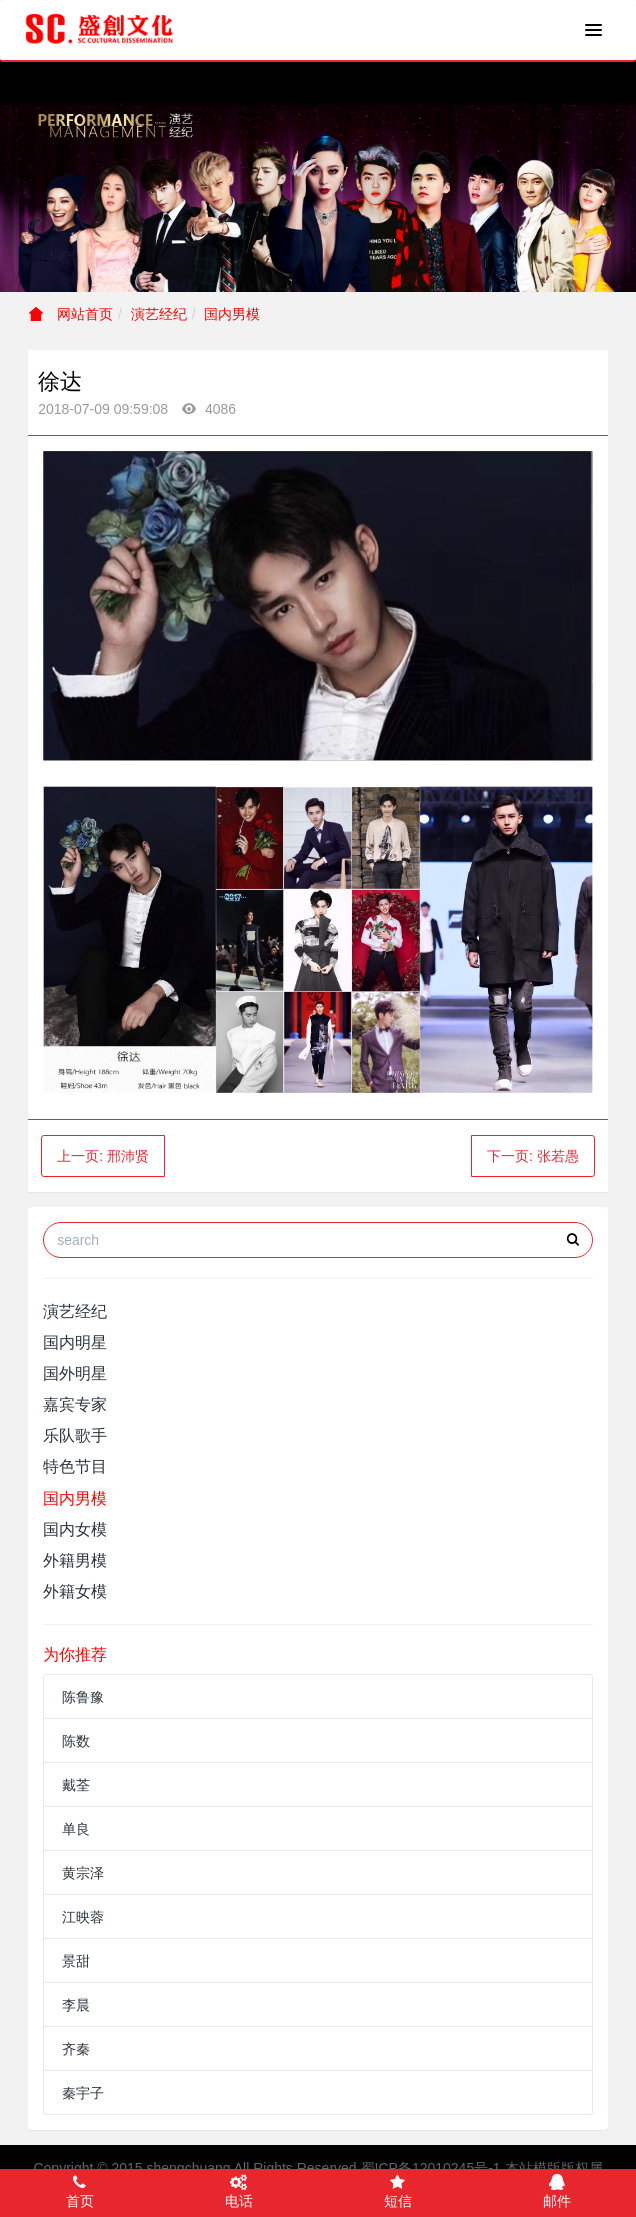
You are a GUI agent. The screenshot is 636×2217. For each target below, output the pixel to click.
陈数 (76, 1741)
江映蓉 (83, 1917)
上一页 (103, 1156)
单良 (76, 1829)
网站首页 (71, 314)
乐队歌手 (75, 1435)
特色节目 (75, 1466)
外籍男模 (75, 1560)
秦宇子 (83, 2093)
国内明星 (75, 1342)
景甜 (76, 1961)
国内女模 (75, 1529)
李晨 (76, 2005)
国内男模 (232, 314)
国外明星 (75, 1373)
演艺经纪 (159, 314)
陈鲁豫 (83, 1697)
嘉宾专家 (75, 1404)
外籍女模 (75, 1591)
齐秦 (76, 2049)
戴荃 (76, 1785)
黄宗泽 (83, 1873)
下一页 (533, 1156)
